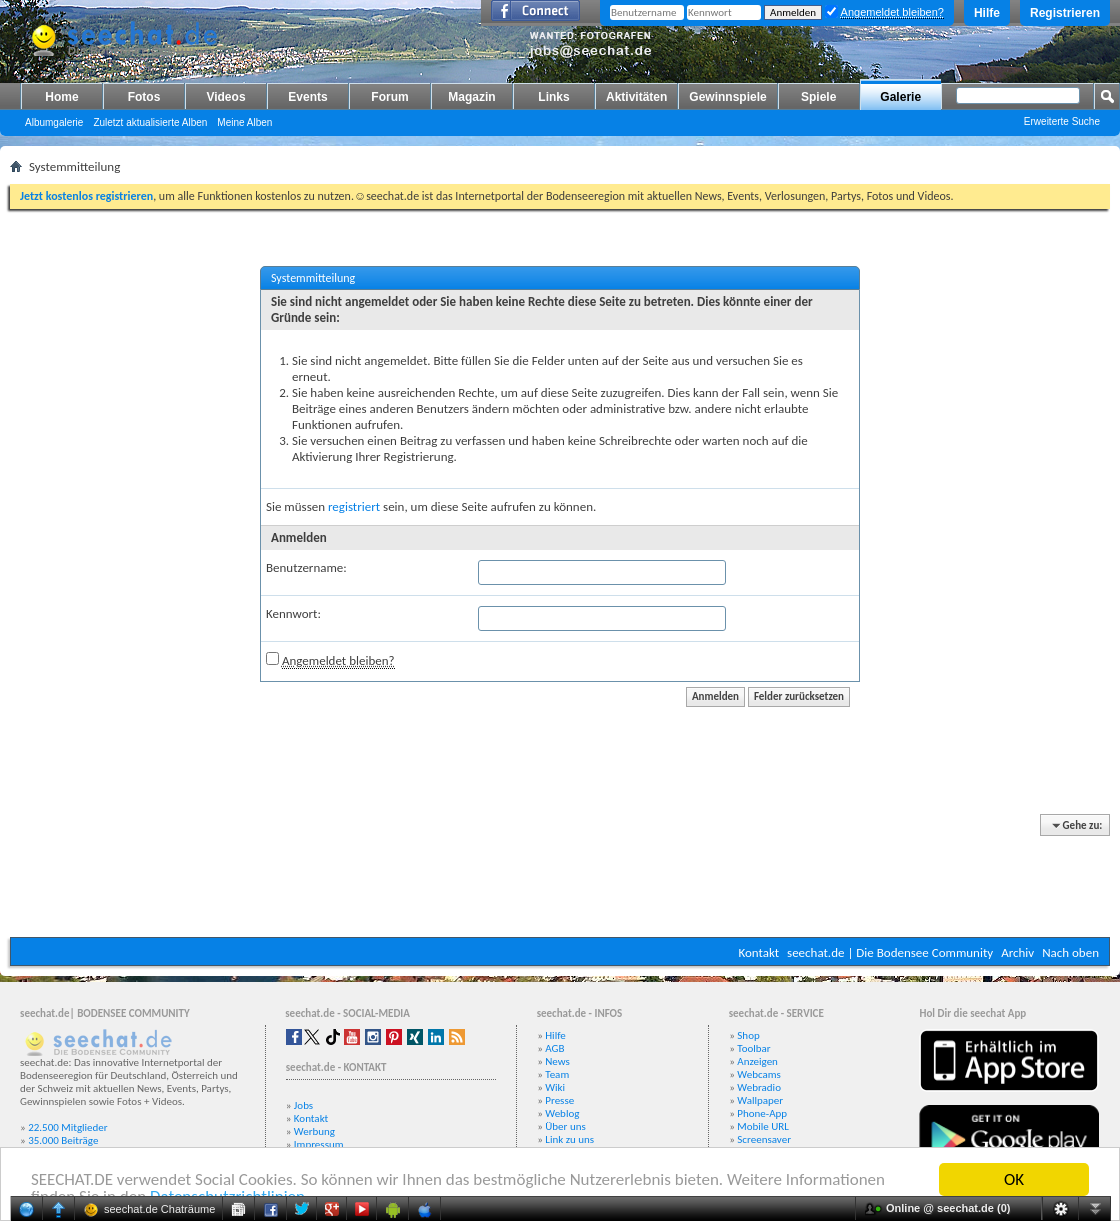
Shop (748, 1035)
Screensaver (764, 1139)
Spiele (818, 97)
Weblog (562, 1113)
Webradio (759, 1087)
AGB (554, 1048)
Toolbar (753, 1048)
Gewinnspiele (727, 97)
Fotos (144, 97)
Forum (389, 97)
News (557, 1061)
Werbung (314, 1131)
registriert (354, 506)
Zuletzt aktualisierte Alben (150, 122)
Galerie (900, 97)
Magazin (471, 97)
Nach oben (1070, 952)
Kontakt (758, 952)
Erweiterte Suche (1062, 121)
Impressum (319, 1144)
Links (553, 97)
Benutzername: (306, 567)
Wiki (555, 1087)
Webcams (759, 1074)
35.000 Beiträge (63, 1140)
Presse (559, 1100)
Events (307, 97)
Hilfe (987, 13)
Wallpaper (760, 1100)
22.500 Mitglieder (68, 1127)
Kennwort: (293, 613)
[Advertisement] (560, 877)
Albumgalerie (54, 122)
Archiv (1017, 952)
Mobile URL (763, 1126)
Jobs (303, 1105)
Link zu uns (569, 1139)
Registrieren (1065, 13)
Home (61, 97)
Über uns (565, 1126)
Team (557, 1074)
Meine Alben (244, 122)
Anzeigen (757, 1061)
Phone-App (762, 1113)
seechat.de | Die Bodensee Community (890, 952)
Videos (225, 97)
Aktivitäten (636, 97)
